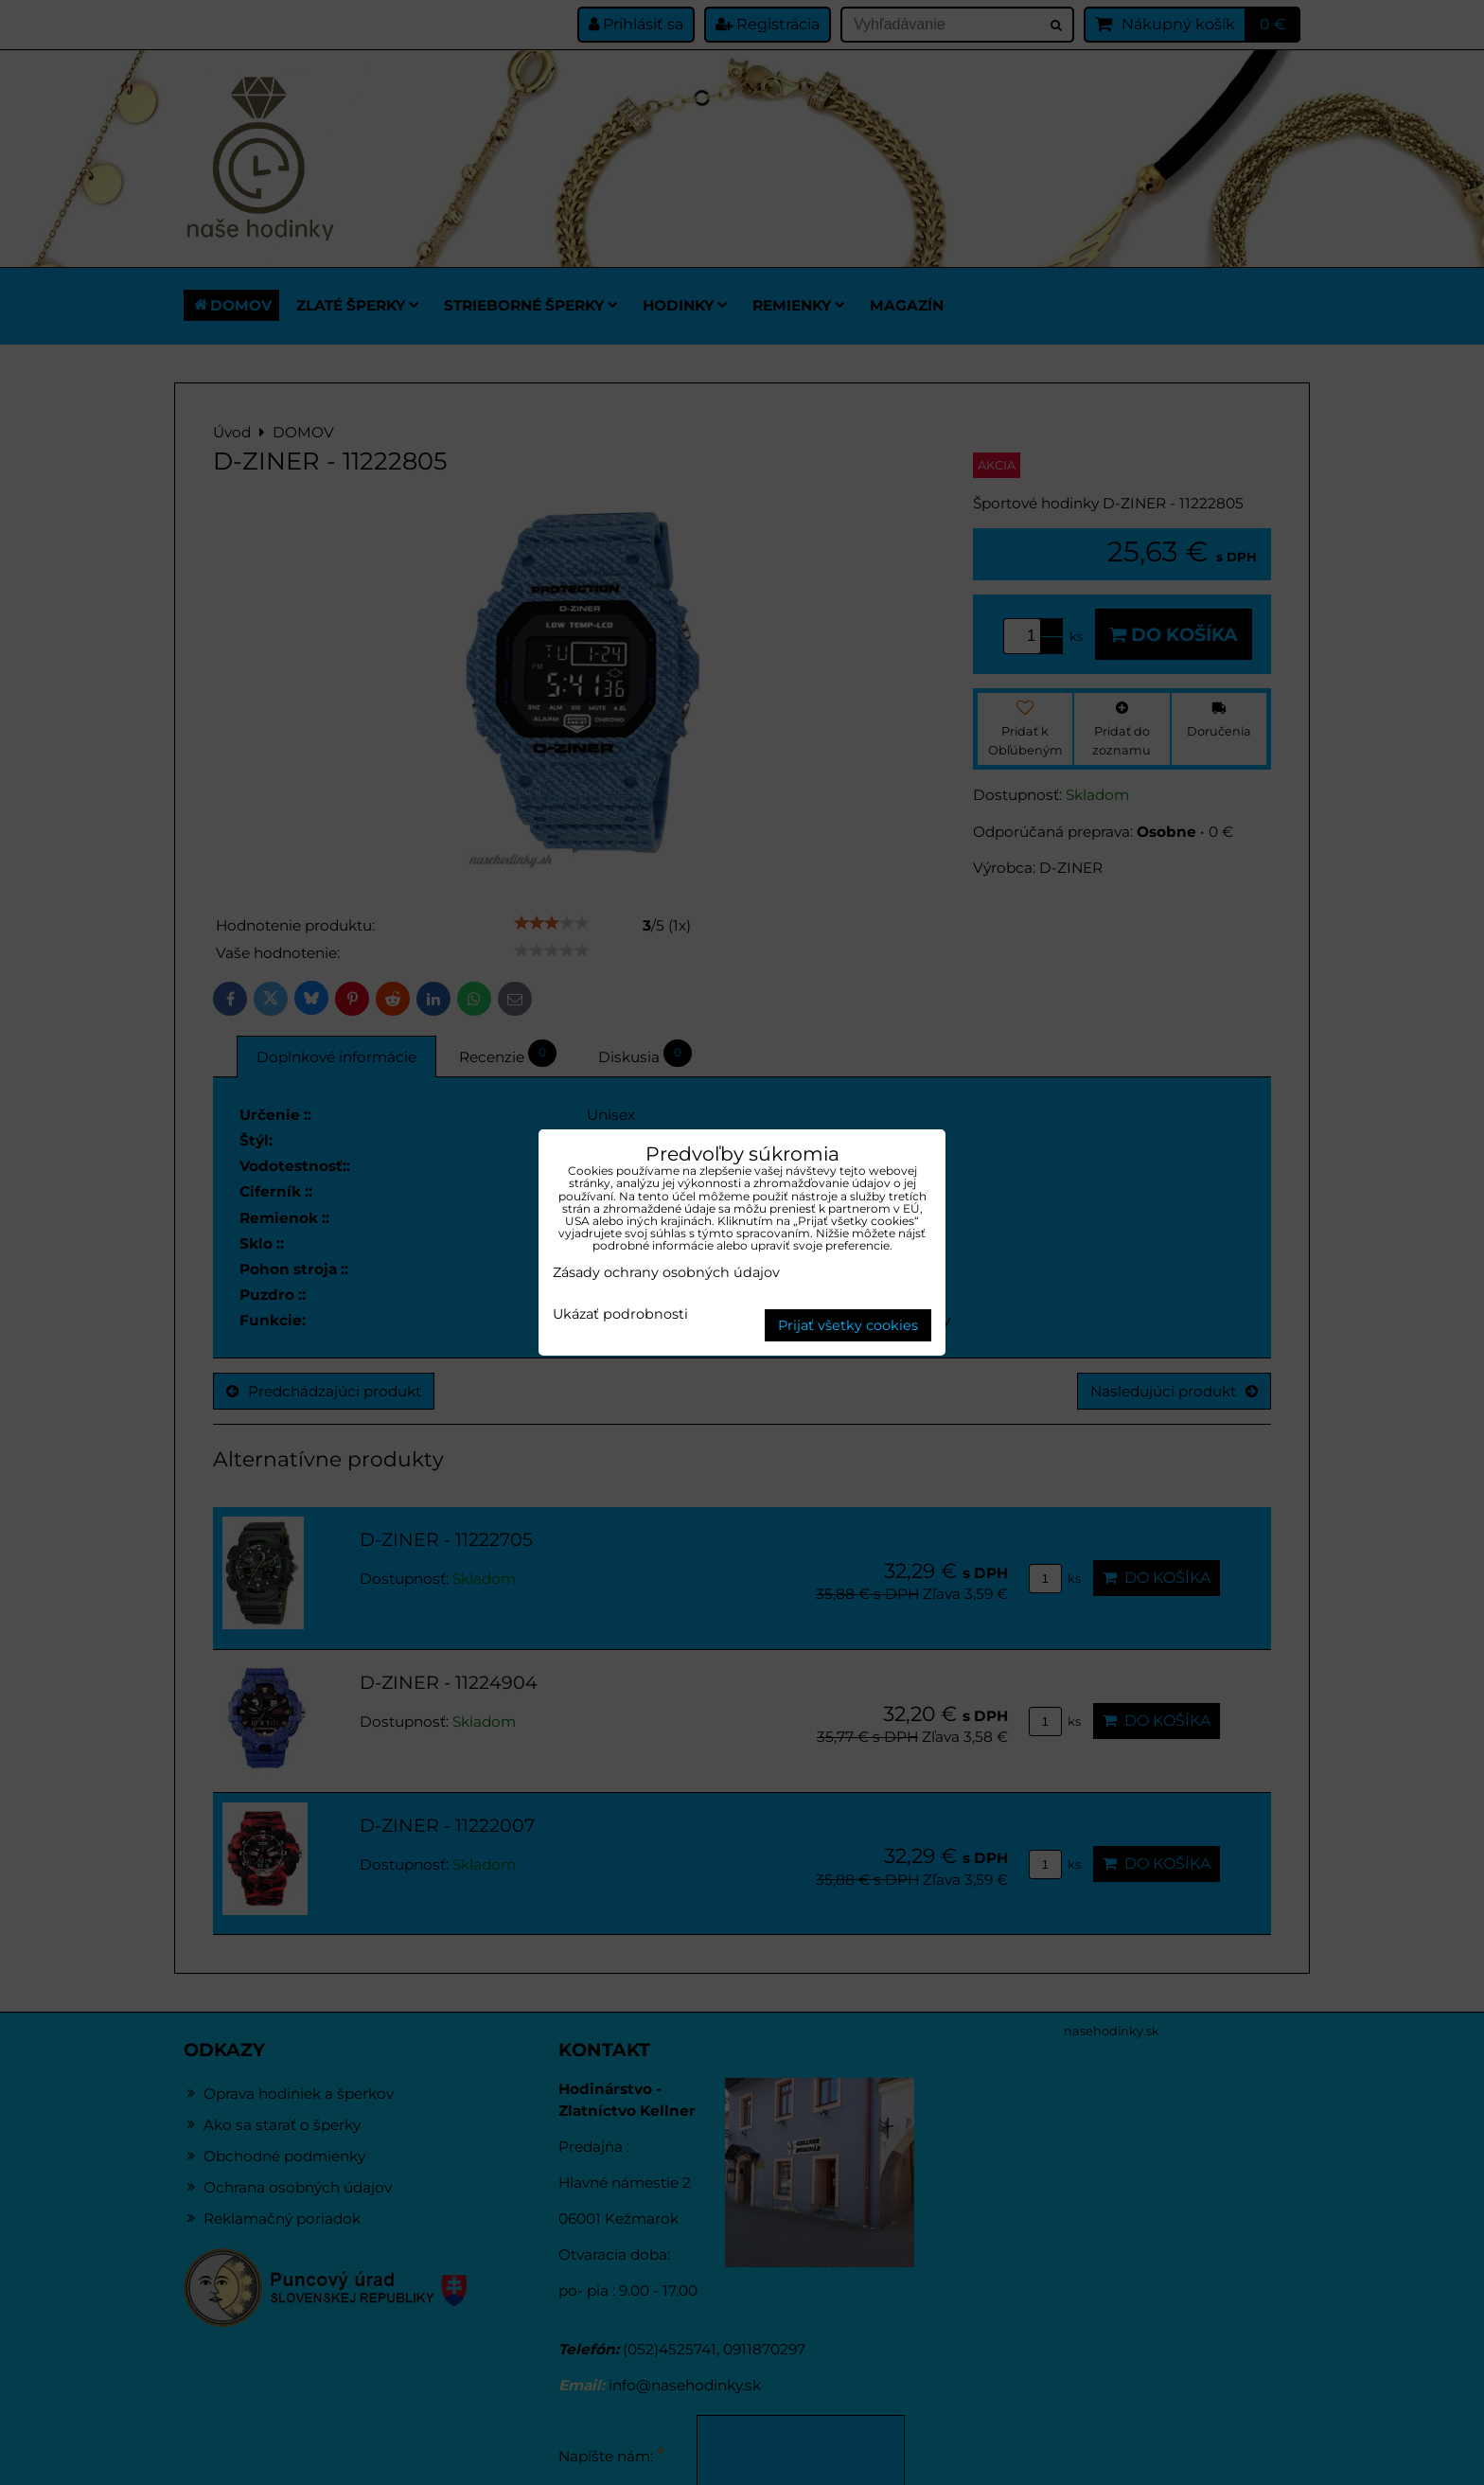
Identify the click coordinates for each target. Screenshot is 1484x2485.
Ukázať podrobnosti (620, 1314)
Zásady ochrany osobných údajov (666, 1272)
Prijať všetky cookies (848, 1325)
